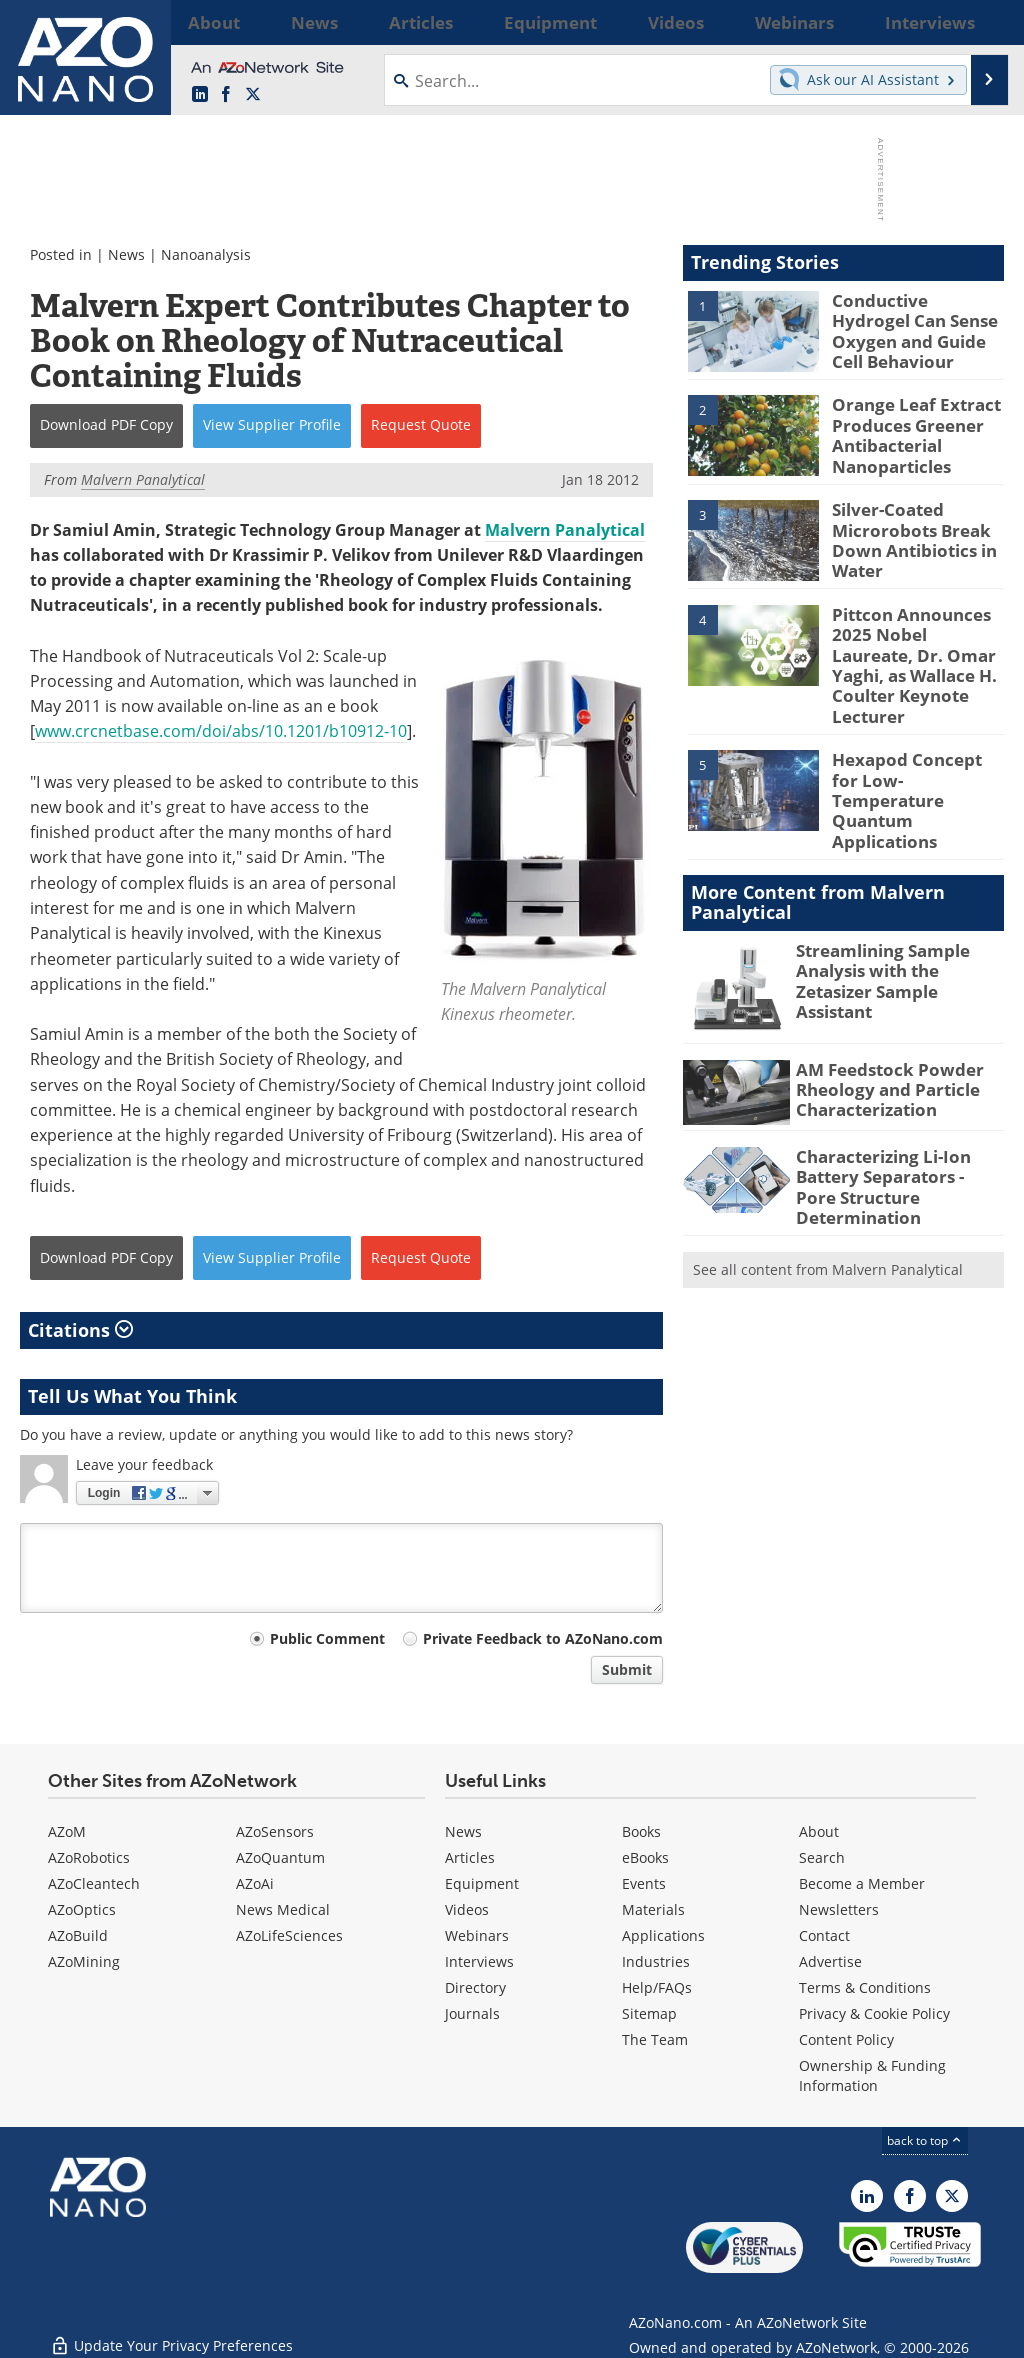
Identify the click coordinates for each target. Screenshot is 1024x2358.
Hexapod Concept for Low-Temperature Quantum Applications (912, 748)
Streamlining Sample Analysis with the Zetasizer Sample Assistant (898, 907)
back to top (925, 2140)
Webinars (477, 1935)
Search (822, 1857)
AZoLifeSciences (289, 1935)
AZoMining (84, 1961)
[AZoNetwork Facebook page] (226, 95)
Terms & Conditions (865, 1987)
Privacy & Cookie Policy (874, 2013)
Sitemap (649, 2013)
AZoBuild (78, 1935)
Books (641, 1831)
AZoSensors (275, 1831)
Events (644, 1883)
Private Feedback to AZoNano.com (543, 1638)
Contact (824, 1935)
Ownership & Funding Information (872, 2075)
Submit (627, 1669)
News (126, 254)
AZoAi (255, 1883)
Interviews (479, 1961)
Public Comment (327, 1638)
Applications (663, 1935)
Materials (653, 1909)
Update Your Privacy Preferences (171, 2332)
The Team (655, 2039)
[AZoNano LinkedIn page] (200, 95)
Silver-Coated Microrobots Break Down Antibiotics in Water (906, 532)
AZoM (67, 1831)
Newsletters (839, 1909)
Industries (656, 1961)
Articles (470, 1857)
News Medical (283, 1909)
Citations (80, 1330)
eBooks (645, 1857)
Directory (475, 1987)
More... (980, 22)
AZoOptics (82, 1909)
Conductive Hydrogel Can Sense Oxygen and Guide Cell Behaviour (917, 318)
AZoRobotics (89, 1857)
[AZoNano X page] (253, 95)
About (819, 1831)
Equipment (482, 1883)
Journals (472, 2013)
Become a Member (862, 1883)
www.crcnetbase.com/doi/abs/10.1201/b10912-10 (221, 731)
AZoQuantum (280, 1857)
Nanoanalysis (206, 254)
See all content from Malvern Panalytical (828, 1190)
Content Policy (846, 2039)
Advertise (830, 1961)
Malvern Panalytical (565, 530)
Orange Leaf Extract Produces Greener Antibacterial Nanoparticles (907, 429)
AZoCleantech (94, 1883)
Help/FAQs (657, 1987)
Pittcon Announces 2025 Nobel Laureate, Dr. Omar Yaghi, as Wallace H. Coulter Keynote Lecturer (912, 643)
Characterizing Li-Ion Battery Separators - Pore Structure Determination (891, 1113)
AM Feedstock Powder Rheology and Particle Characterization (878, 1025)
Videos (467, 1909)
